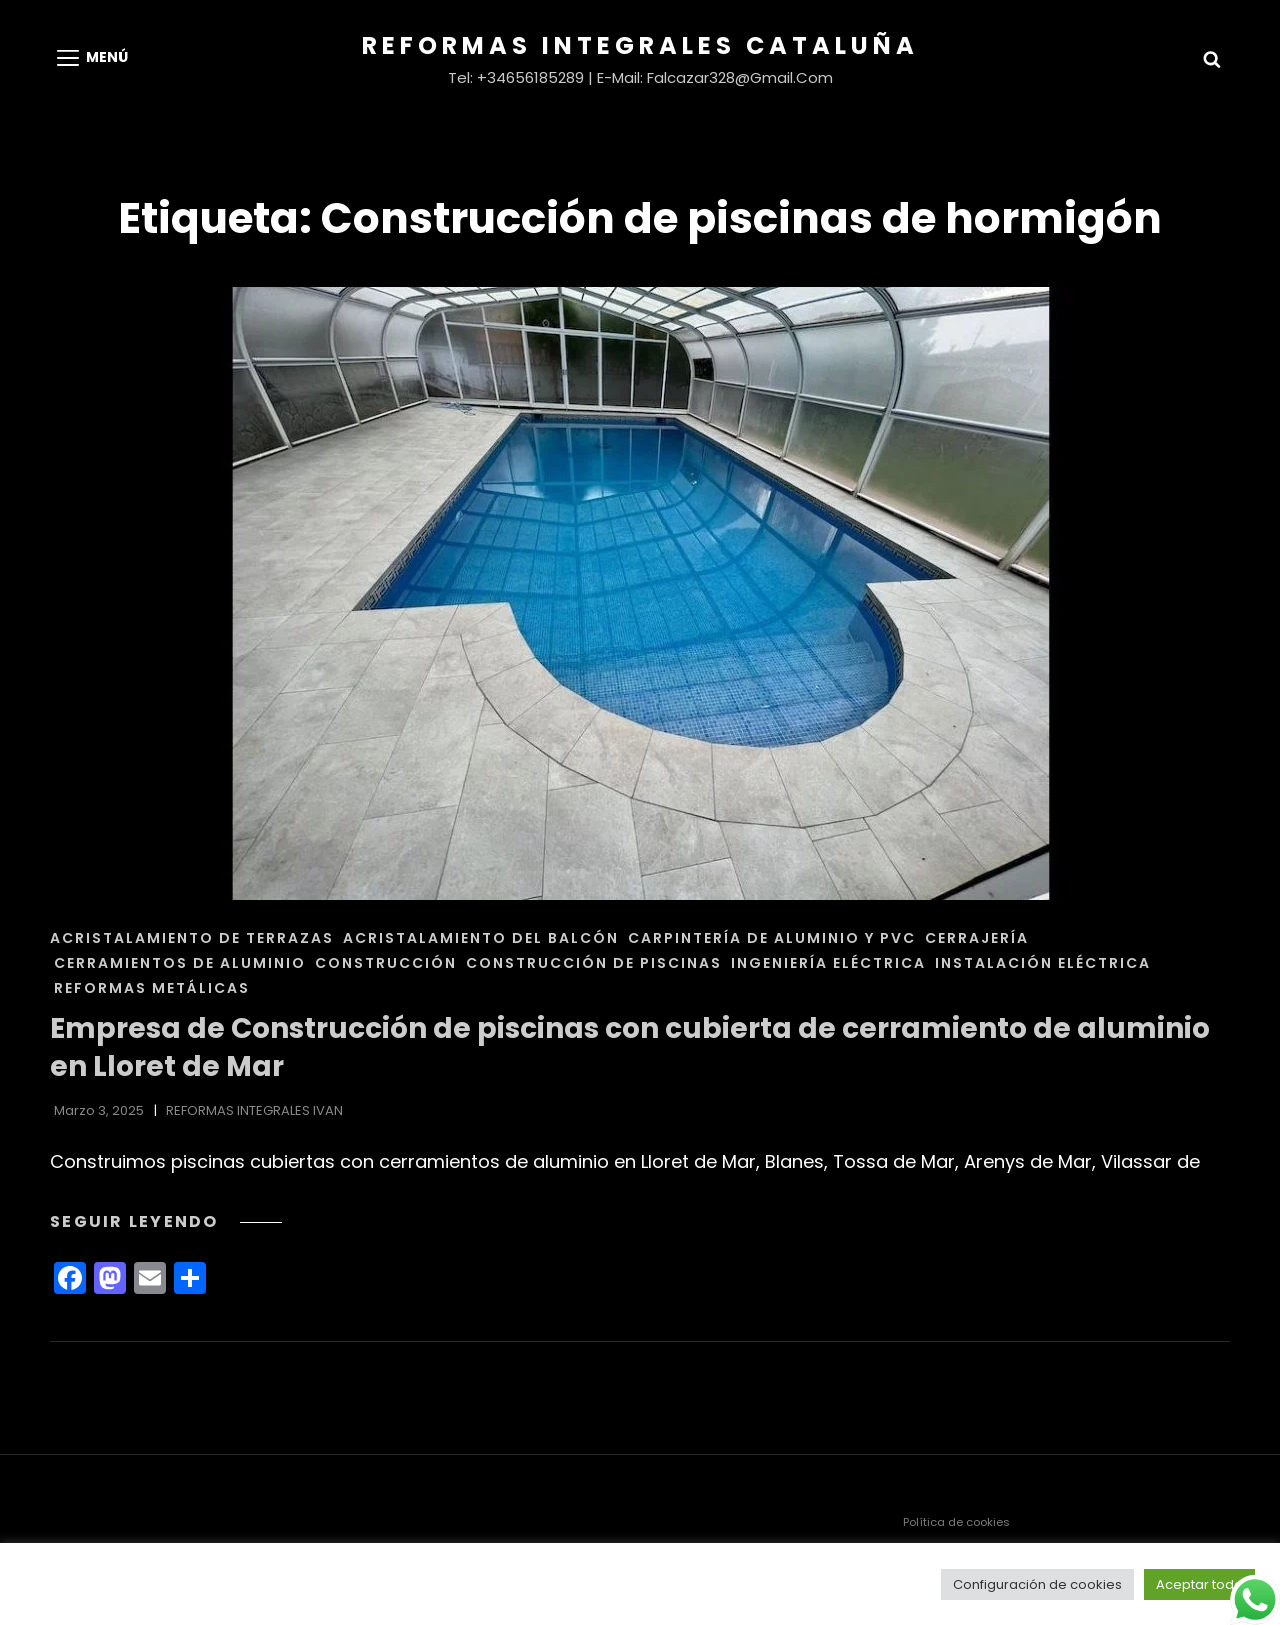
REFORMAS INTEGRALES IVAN (254, 1110)
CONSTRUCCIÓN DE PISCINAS (594, 963)
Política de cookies (956, 1522)
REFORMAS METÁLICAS (152, 988)
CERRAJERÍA (977, 938)
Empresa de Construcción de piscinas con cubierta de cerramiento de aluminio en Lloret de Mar (630, 1047)
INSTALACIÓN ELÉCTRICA (1043, 963)
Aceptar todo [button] (1199, 1584)
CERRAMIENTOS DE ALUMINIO (180, 963)
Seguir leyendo (166, 1221)
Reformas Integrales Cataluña (640, 45)
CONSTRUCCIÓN (386, 963)
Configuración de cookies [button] (1037, 1584)
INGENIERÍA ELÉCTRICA (828, 963)
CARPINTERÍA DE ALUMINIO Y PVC (772, 938)
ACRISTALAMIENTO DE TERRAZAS (192, 938)
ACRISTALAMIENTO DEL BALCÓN (481, 938)
